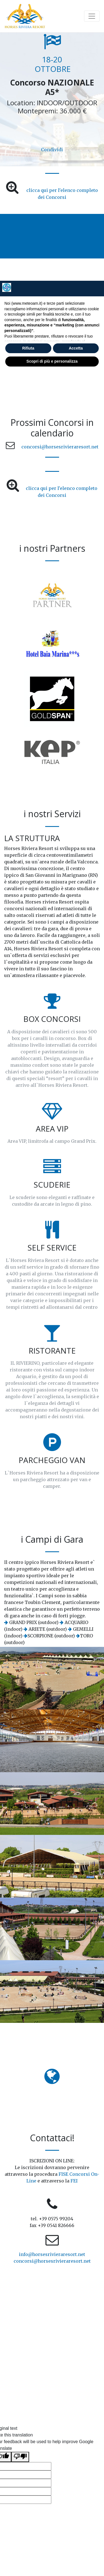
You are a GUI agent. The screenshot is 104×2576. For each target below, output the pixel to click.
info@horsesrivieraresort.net (52, 2254)
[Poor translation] (20, 2457)
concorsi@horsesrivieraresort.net (59, 447)
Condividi (52, 149)
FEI (74, 2181)
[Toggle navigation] (92, 16)
